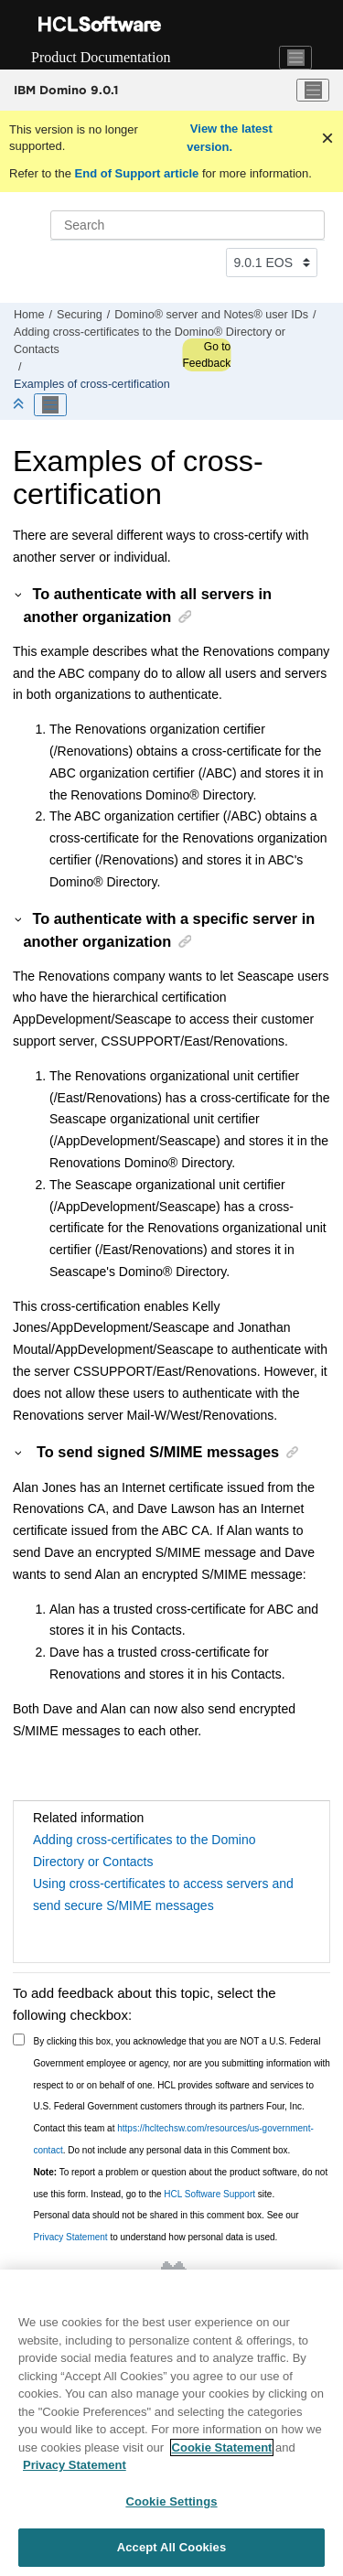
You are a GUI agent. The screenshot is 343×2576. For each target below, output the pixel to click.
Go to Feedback (206, 355)
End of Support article (136, 173)
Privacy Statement (71, 2237)
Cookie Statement (222, 2448)
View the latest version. (230, 138)
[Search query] (187, 225)
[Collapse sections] (20, 404)
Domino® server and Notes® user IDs (211, 314)
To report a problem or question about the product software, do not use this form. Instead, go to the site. (181, 2183)
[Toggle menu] (312, 90)
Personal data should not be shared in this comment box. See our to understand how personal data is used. (166, 2226)
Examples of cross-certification (92, 384)
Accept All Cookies (172, 2549)
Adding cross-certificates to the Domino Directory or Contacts (144, 1850)
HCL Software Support (209, 2194)
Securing (79, 314)
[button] (19, 593)
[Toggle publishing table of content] (50, 405)
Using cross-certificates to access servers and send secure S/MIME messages (163, 1894)
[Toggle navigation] (295, 58)
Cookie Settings (171, 2502)
